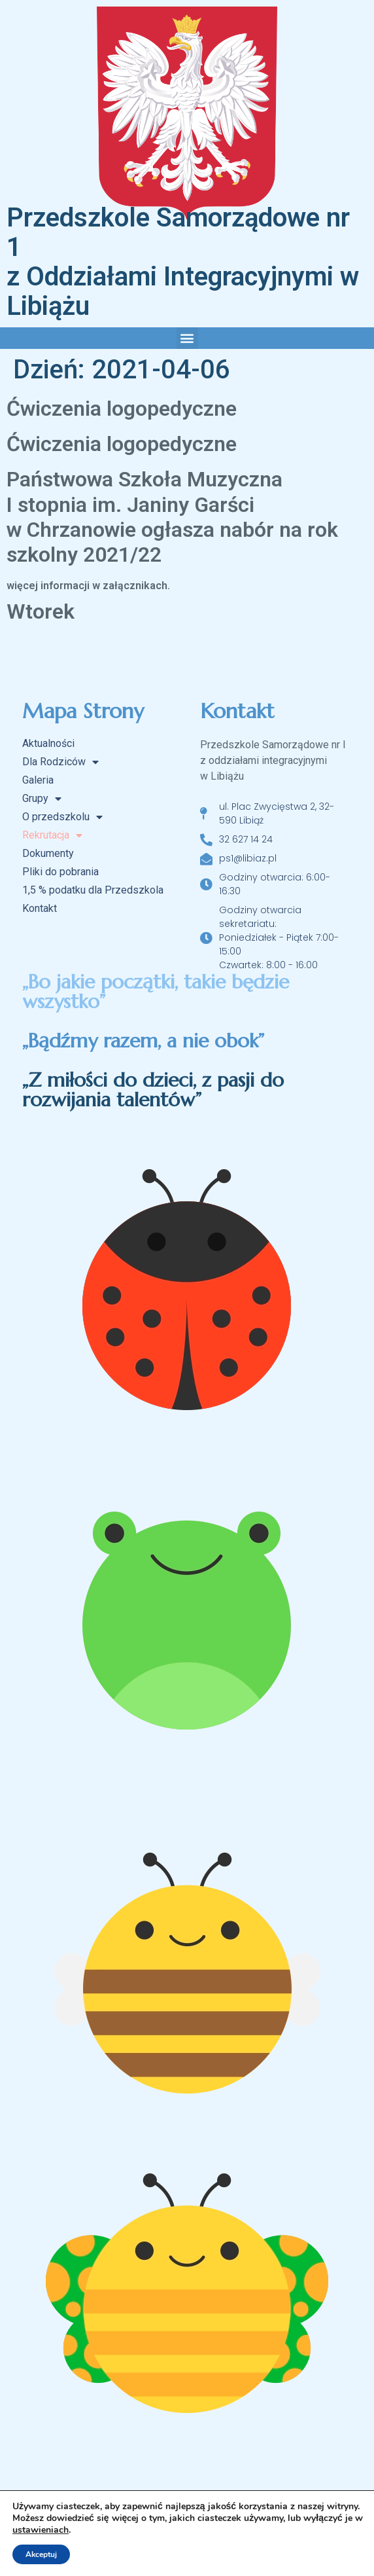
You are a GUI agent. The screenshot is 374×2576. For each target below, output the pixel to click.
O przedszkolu (62, 817)
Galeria (38, 780)
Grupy (41, 798)
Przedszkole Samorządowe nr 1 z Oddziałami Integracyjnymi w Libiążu (183, 261)
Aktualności (48, 743)
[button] (187, 338)
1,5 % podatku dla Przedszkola (92, 890)
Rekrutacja (52, 835)
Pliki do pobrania (60, 871)
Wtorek (41, 611)
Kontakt (39, 908)
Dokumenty (48, 853)
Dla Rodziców (60, 762)
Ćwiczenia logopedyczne (122, 408)
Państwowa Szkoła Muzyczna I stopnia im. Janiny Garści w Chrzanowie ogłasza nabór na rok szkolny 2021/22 (172, 517)
